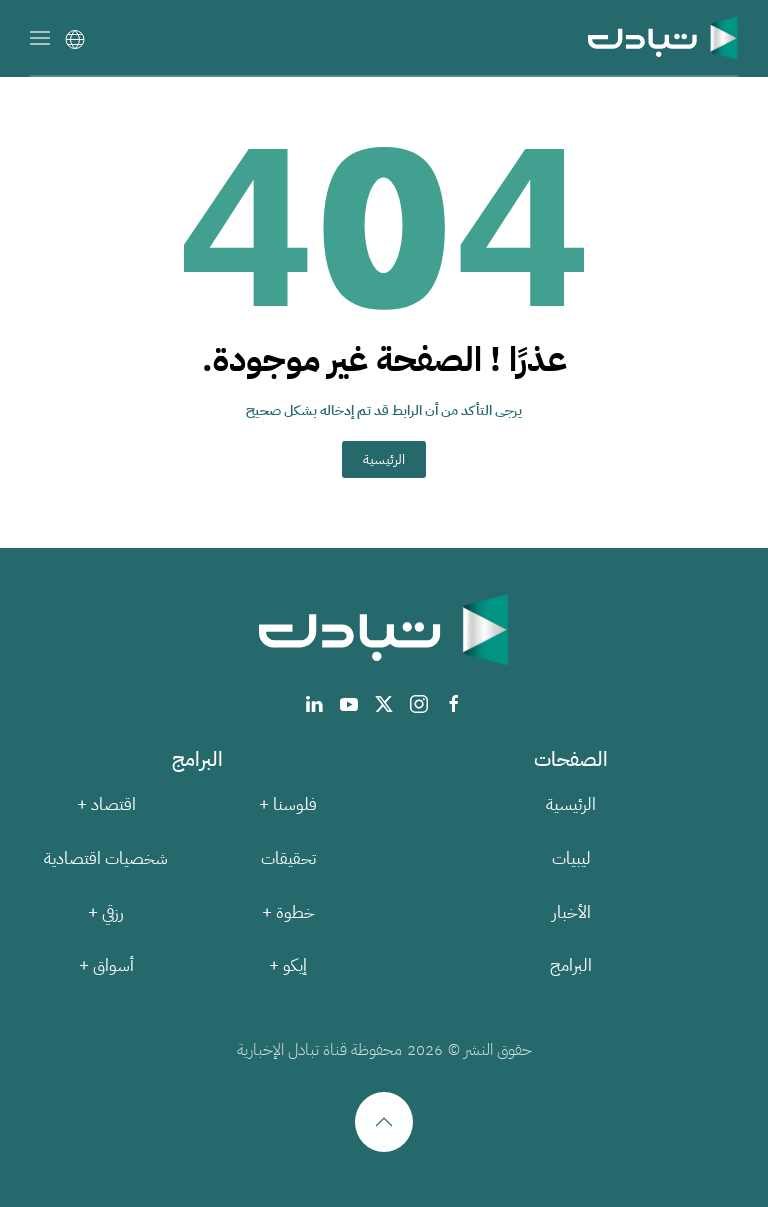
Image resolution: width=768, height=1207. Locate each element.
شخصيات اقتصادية (106, 858)
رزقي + (106, 912)
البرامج (571, 965)
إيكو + (288, 965)
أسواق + (106, 965)
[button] (40, 37)
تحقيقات (288, 858)
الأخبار (571, 912)
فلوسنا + (288, 804)
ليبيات (571, 858)
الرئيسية (384, 459)
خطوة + (288, 912)
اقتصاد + (106, 804)
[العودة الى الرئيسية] (663, 37)
